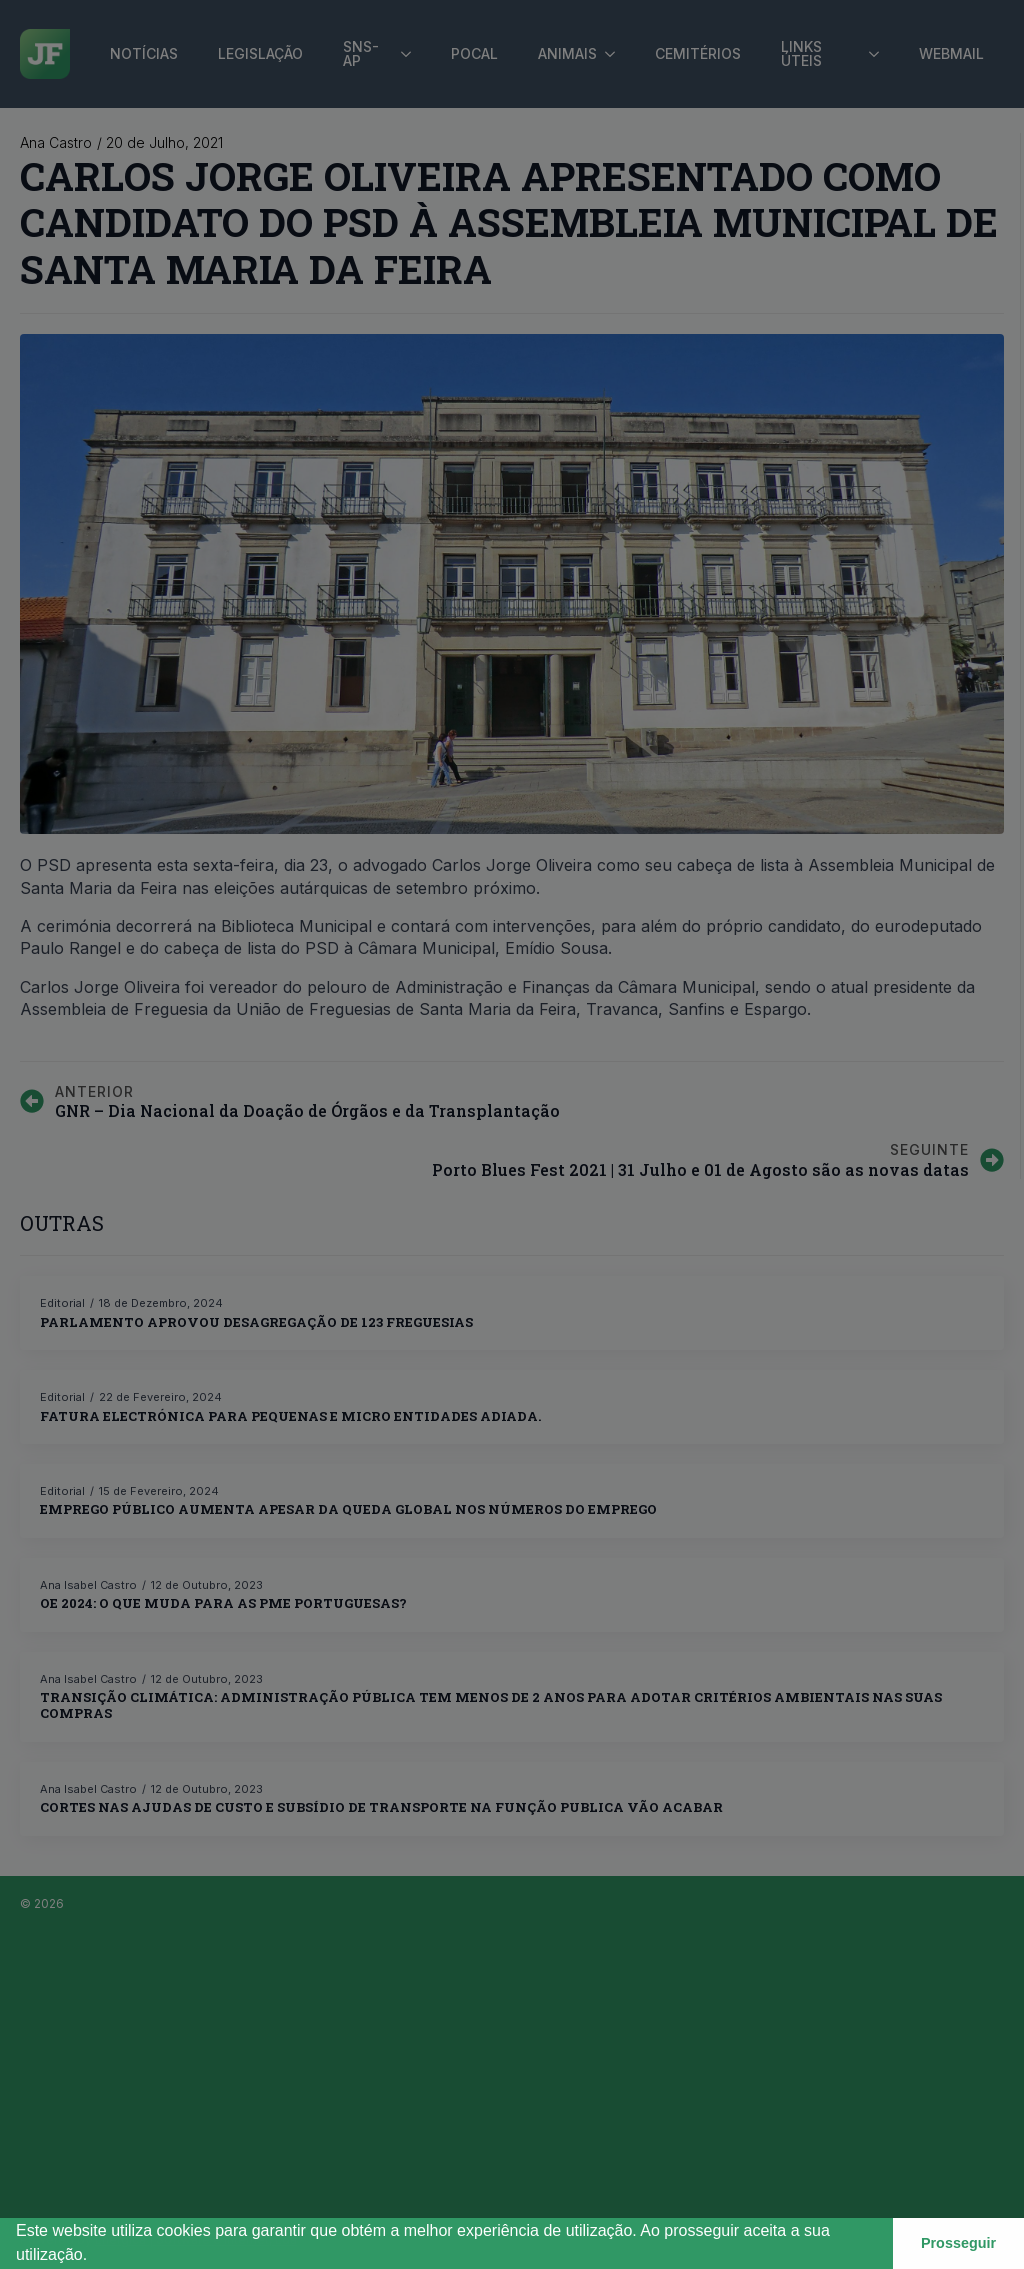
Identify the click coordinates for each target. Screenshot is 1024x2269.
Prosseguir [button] (958, 2243)
